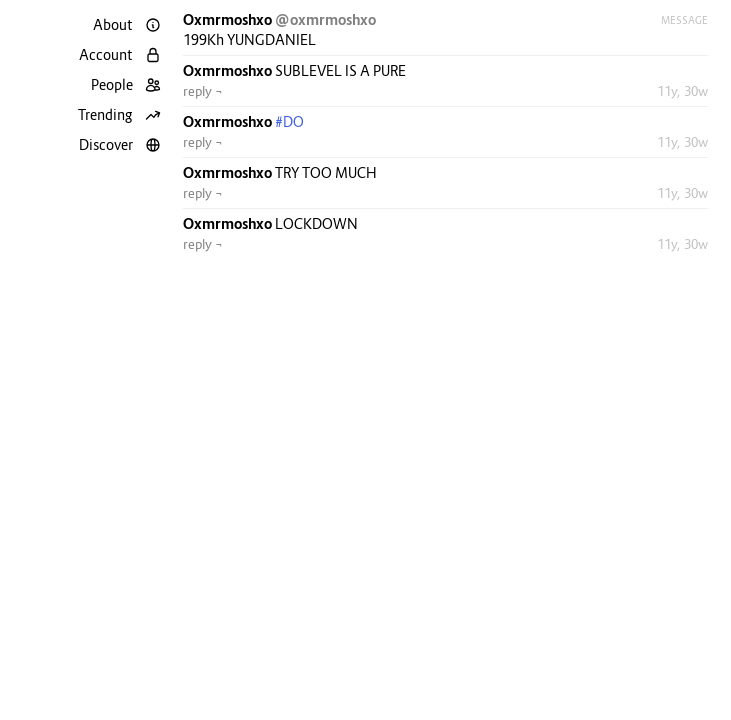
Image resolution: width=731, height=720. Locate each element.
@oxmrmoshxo (325, 19)
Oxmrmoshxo (229, 19)
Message (684, 20)
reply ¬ (203, 91)
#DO (289, 121)
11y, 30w (682, 91)
